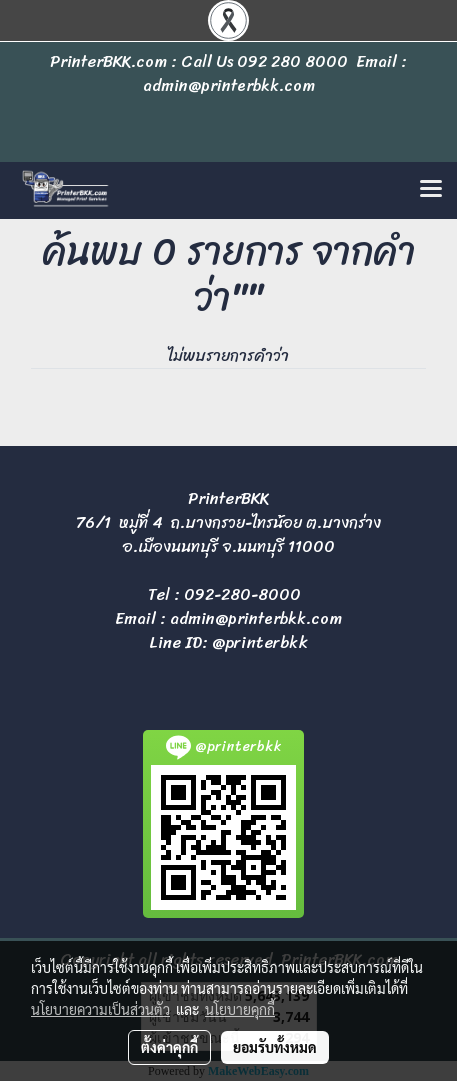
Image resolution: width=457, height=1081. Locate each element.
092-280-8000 (242, 594)
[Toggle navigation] (431, 190)
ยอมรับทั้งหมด (275, 1047)
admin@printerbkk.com (256, 618)
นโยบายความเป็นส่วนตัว (100, 1009)
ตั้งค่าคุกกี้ (169, 1047)
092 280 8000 (292, 61)
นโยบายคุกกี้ (240, 1009)
